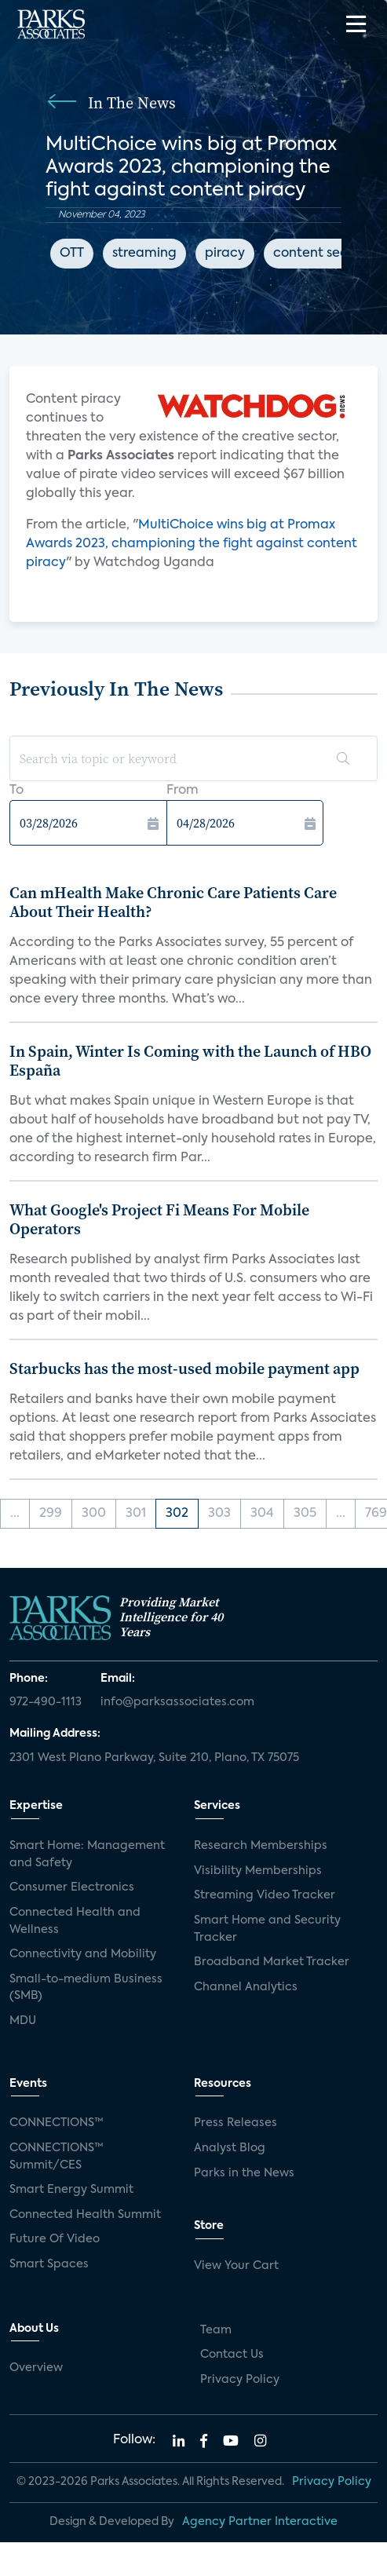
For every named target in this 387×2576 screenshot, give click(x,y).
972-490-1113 (45, 1702)
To (16, 790)
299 (50, 1513)
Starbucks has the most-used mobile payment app (184, 1368)
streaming (144, 253)
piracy (225, 253)
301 (136, 1513)
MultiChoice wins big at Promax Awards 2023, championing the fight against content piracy (191, 544)
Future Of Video (54, 2239)
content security (324, 253)
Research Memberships (260, 1845)
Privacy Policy (239, 2379)
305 (305, 1513)
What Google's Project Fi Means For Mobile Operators (159, 1219)
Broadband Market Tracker (271, 1962)
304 (262, 1513)
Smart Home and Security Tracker (267, 1929)
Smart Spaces (49, 2264)
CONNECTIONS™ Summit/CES (56, 2157)
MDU (22, 2020)
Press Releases (235, 2122)
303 (219, 1513)
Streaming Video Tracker (264, 1895)
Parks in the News (244, 2173)
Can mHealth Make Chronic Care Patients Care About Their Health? (173, 902)
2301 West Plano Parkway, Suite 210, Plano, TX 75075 (154, 1757)
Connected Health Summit (85, 2214)
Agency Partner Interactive (260, 2521)
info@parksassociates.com (177, 1702)
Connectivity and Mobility (82, 1954)
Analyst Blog (229, 2148)
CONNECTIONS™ (56, 2122)
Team (216, 2330)
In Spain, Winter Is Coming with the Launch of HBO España (190, 1060)
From (182, 790)
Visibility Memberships (258, 1870)
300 (94, 1513)
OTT (72, 253)
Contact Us (232, 2354)
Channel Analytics (246, 1987)
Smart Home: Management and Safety (87, 1854)
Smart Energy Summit (71, 2189)
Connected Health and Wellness (75, 1921)
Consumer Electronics (71, 1887)
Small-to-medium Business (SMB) (85, 1988)
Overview (36, 2367)
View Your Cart (236, 2265)
